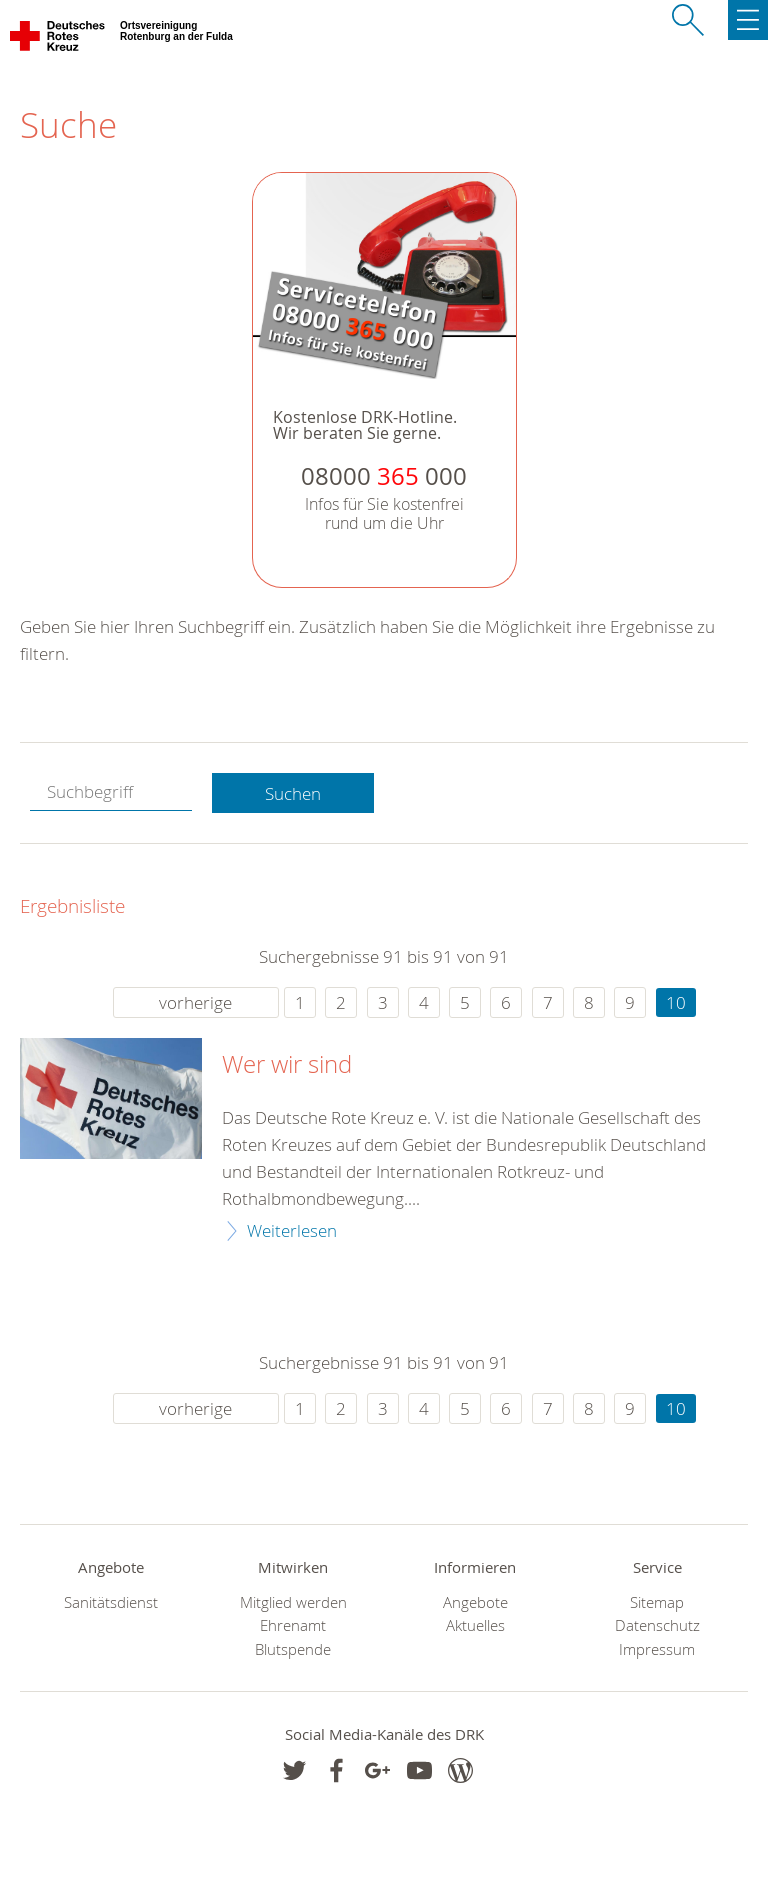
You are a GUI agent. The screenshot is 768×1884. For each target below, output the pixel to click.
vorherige (195, 1002)
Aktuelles (475, 1625)
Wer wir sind (287, 1065)
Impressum (657, 1649)
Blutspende (293, 1649)
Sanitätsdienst (111, 1602)
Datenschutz (657, 1625)
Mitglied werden (293, 1602)
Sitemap (657, 1602)
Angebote (475, 1602)
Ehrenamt (293, 1625)
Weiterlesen (292, 1230)
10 (676, 1002)
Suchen (293, 793)
